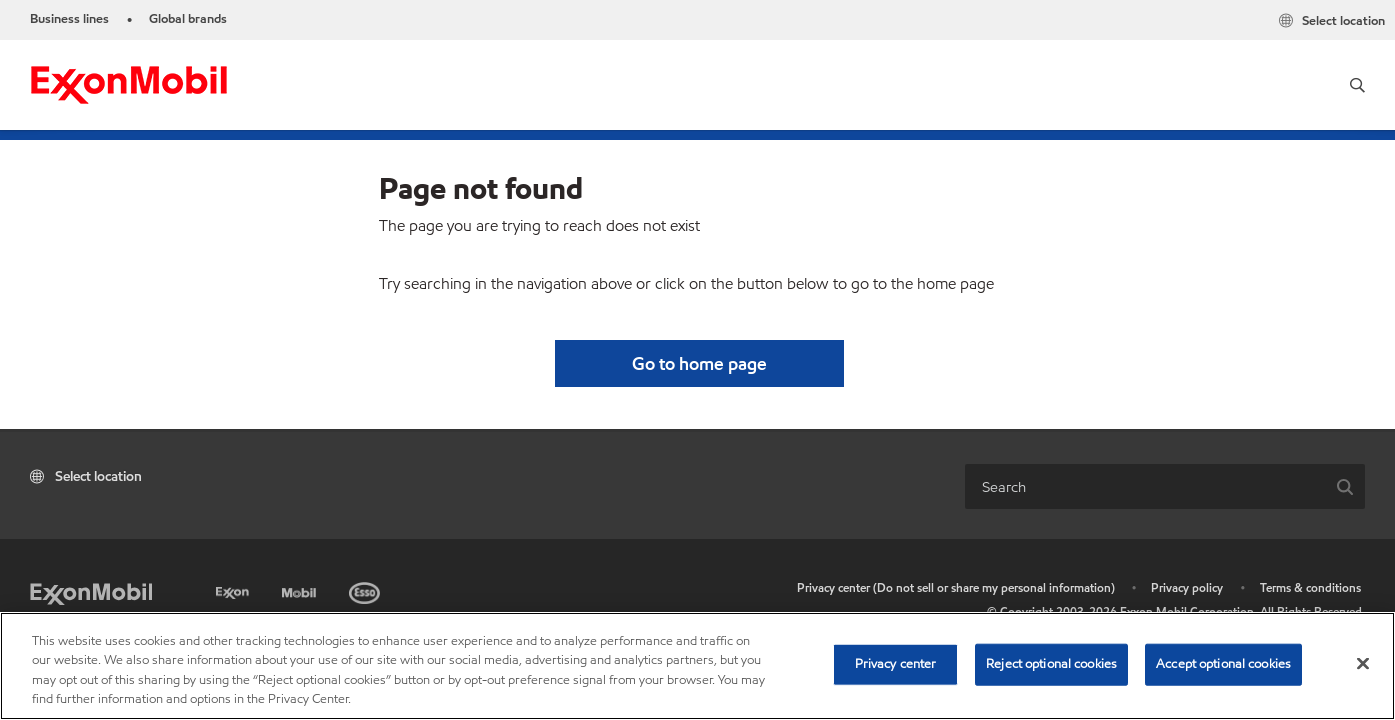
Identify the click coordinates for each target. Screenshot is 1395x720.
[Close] (1363, 663)
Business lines (69, 19)
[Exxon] (234, 589)
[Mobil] (301, 589)
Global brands (188, 19)
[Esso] (366, 589)
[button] (1357, 85)
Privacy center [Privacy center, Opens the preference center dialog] (896, 664)
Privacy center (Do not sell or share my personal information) (956, 587)
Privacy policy (1187, 587)
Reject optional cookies (1051, 664)
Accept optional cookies (1223, 664)
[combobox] (1145, 486)
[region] (697, 666)
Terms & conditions (1310, 587)
